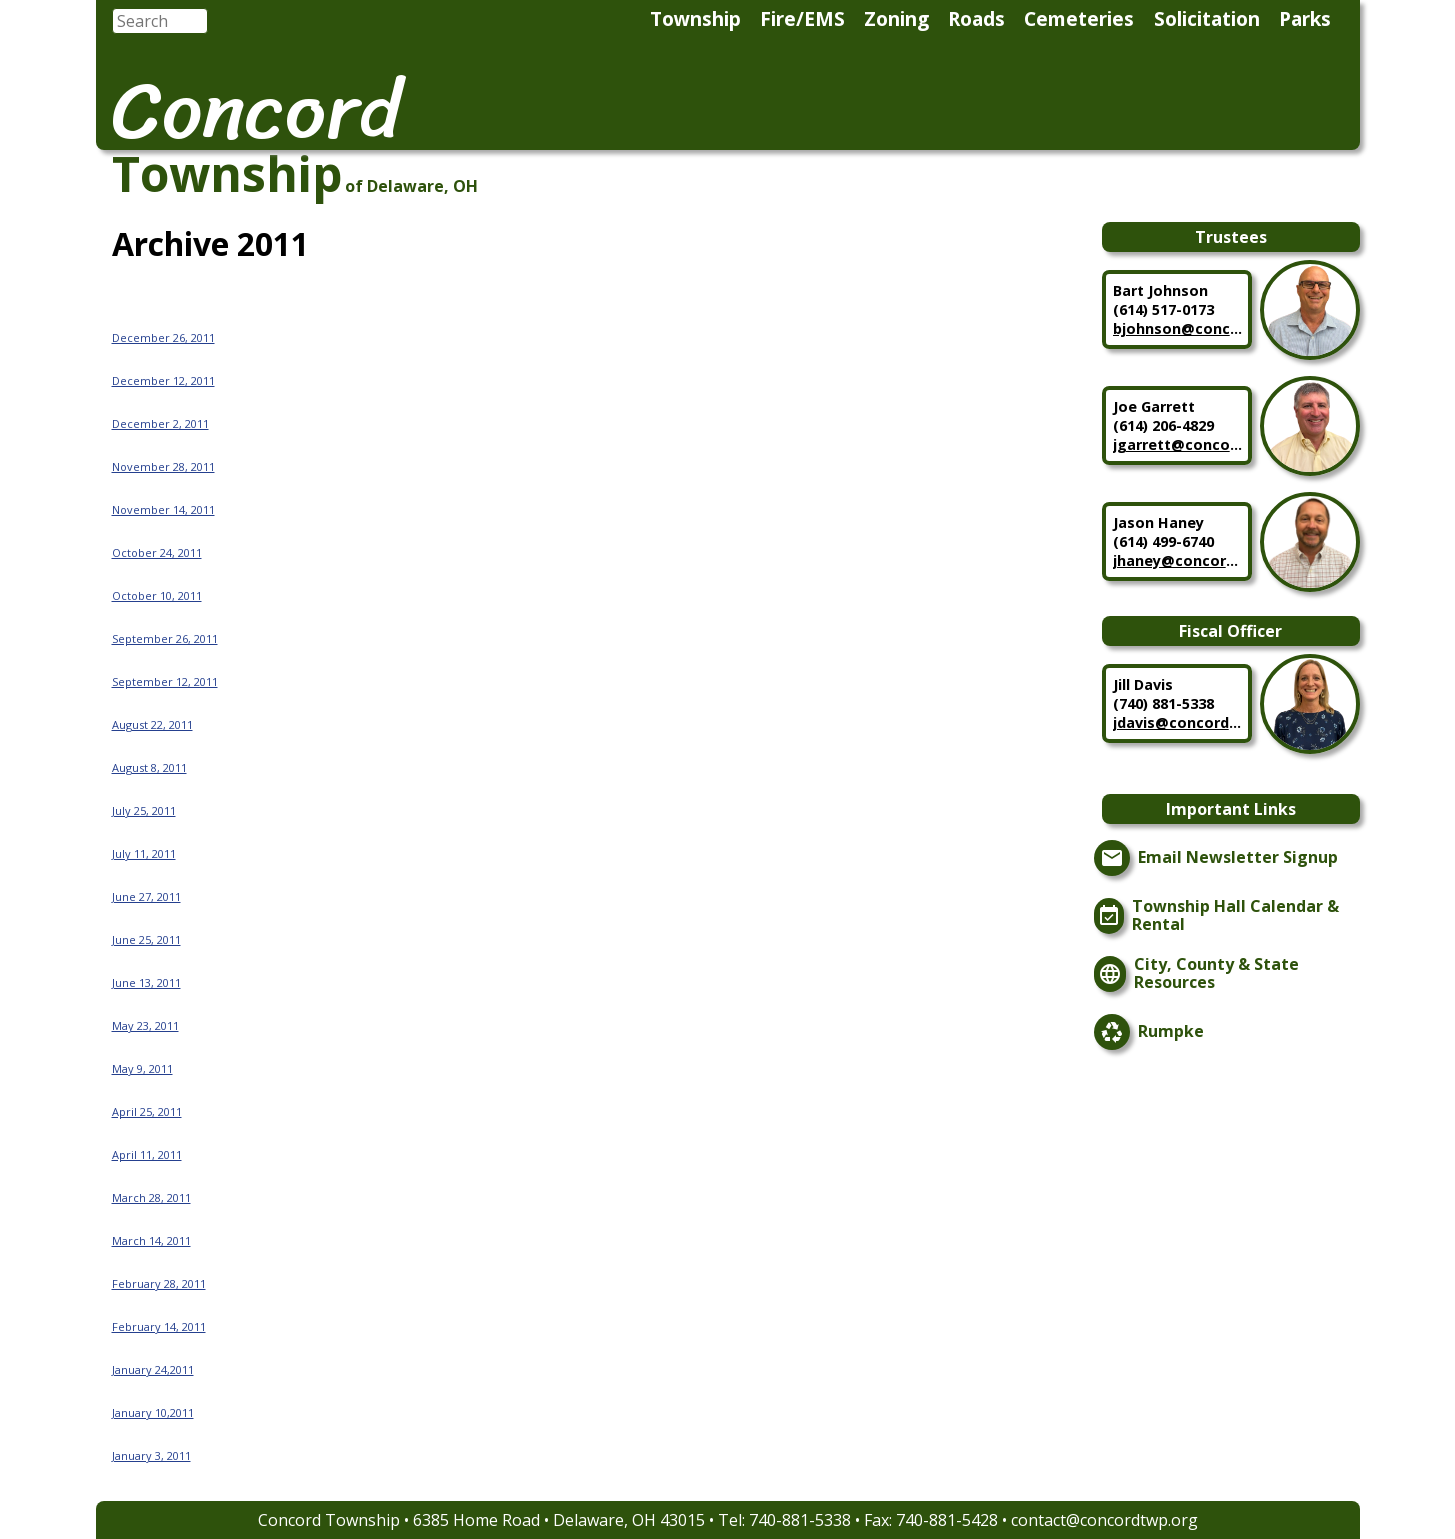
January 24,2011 (153, 1369)
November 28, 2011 (163, 466)
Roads (976, 18)
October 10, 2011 (157, 595)
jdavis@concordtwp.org (1178, 722)
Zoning (896, 18)
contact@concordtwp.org (1104, 1520)
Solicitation (1207, 18)
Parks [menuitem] (1305, 18)
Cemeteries (1079, 18)
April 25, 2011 (147, 1111)
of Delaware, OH (411, 186)
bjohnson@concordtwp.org (1178, 328)
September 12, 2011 (165, 681)
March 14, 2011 (151, 1240)
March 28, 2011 (151, 1197)
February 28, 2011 (159, 1283)
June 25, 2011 (146, 939)
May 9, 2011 (142, 1068)
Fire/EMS (802, 18)
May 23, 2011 (145, 1025)
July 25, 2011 (144, 810)
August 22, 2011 (152, 724)
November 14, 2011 (163, 509)
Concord (256, 110)
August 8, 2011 (149, 767)
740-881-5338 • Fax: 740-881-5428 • (880, 1520)
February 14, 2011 (159, 1326)
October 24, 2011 (157, 552)
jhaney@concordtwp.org (1178, 560)
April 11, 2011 (147, 1154)
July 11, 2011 (144, 853)
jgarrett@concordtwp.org (1178, 444)
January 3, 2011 (151, 1455)
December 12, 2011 (163, 380)
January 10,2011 (153, 1412)
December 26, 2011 (163, 337)
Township (695, 18)
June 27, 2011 (146, 896)
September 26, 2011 (165, 638)
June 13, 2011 (146, 982)
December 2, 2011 (160, 423)
